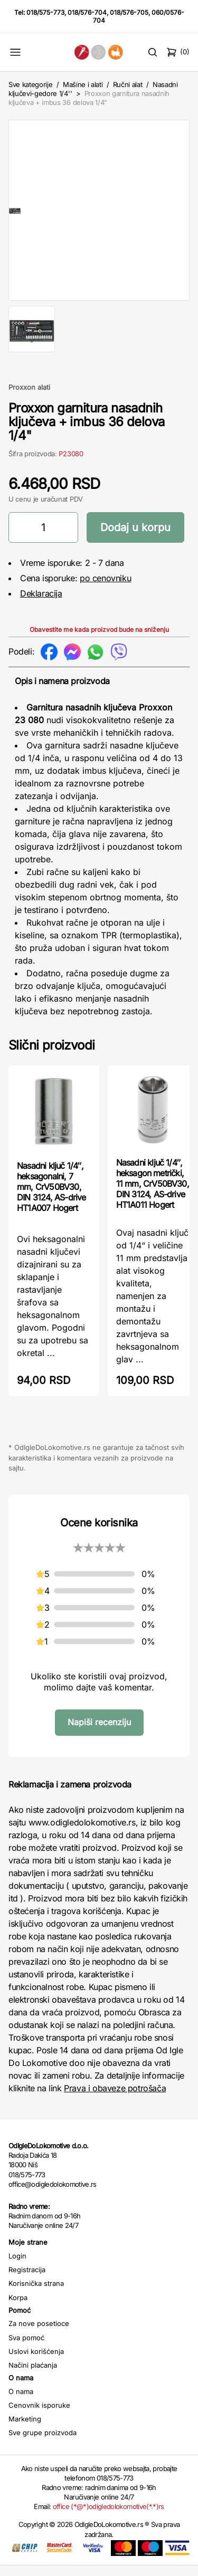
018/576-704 (87, 12)
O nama (20, 2402)
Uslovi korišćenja (36, 2362)
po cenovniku (105, 588)
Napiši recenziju (99, 1732)
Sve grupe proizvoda (42, 2443)
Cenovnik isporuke (39, 2415)
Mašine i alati (82, 84)
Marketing (24, 2429)
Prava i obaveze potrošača (115, 2098)
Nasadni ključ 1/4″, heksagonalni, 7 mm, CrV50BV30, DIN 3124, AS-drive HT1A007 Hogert (51, 1197)
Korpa (17, 2308)
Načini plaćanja (32, 2375)
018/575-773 (45, 12)
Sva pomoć (26, 2348)
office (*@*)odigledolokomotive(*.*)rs (108, 2517)
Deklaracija (41, 604)
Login (17, 2266)
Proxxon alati (29, 397)
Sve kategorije (30, 84)
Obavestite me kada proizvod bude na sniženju (99, 640)
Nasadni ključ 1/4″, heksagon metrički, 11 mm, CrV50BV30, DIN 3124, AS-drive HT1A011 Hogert (152, 1194)
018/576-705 (129, 12)
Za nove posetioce (38, 2334)
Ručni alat (128, 84)
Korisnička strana (36, 2294)
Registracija (26, 2280)
